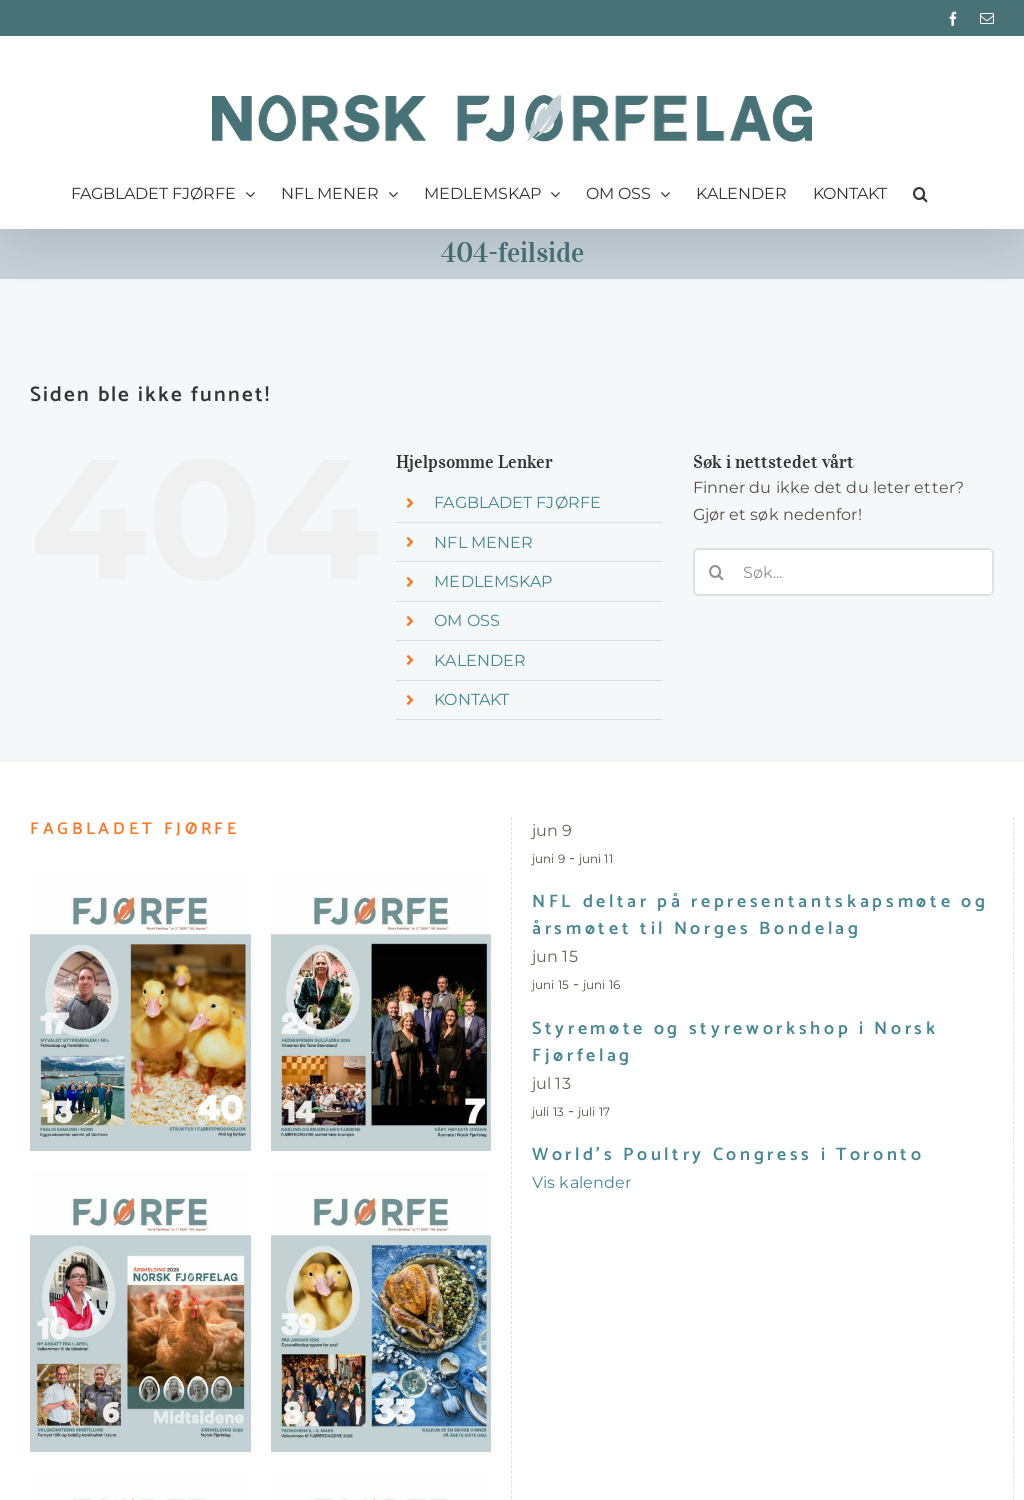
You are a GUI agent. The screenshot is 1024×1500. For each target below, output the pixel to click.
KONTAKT (471, 699)
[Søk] (717, 572)
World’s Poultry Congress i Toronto (728, 1155)
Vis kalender (581, 1182)
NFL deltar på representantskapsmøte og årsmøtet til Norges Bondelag (760, 915)
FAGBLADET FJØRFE (517, 502)
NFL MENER (483, 542)
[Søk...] (843, 572)
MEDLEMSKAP (493, 581)
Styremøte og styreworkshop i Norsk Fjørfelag (735, 1042)
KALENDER (480, 660)
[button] (920, 194)
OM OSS (467, 620)
